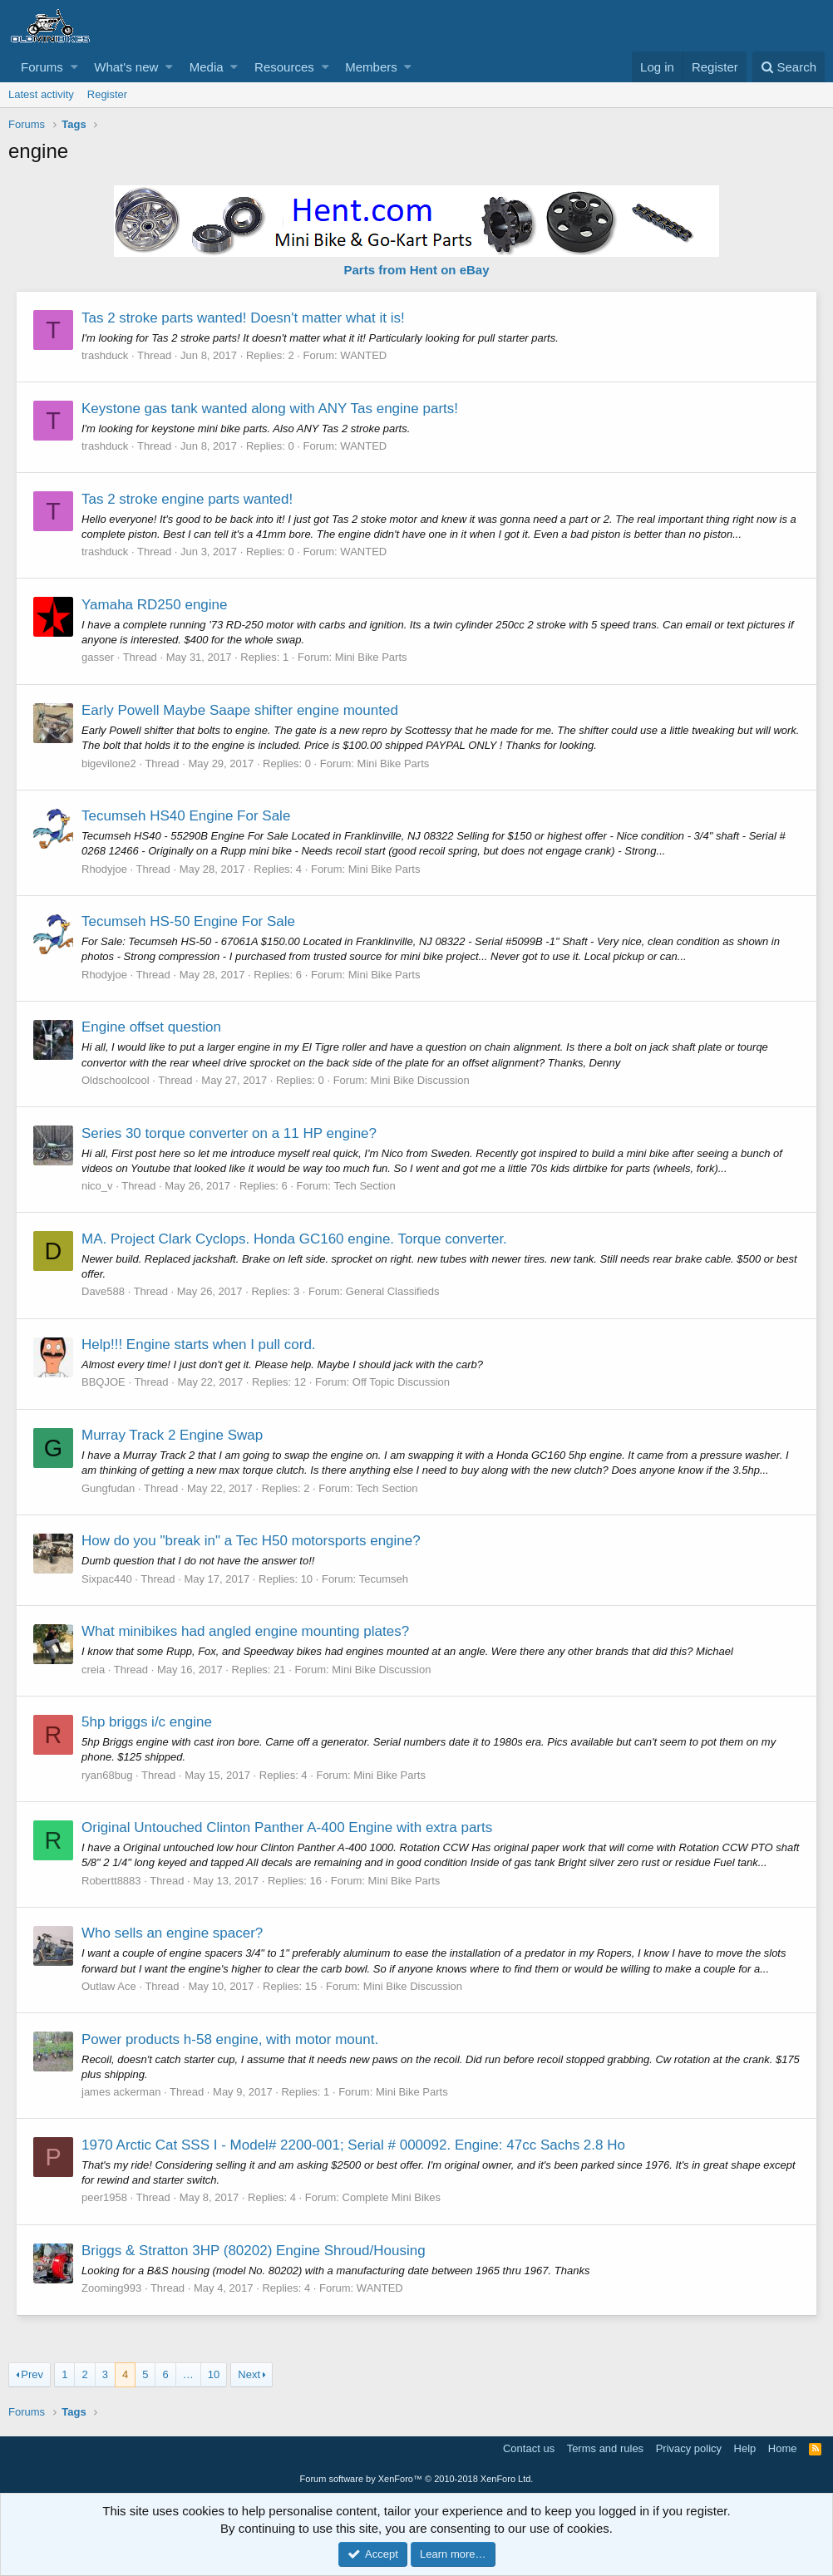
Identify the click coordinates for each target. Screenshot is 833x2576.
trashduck (105, 355)
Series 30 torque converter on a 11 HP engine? (229, 1133)
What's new (126, 67)
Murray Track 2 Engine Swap (173, 1435)
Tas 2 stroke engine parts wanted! (187, 499)
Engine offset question (152, 1027)
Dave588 (104, 1291)
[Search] (788, 67)
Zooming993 (112, 2288)
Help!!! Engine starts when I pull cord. (199, 1344)
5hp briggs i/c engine (147, 1722)
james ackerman (121, 2092)
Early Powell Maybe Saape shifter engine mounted (240, 710)
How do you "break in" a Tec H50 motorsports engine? (251, 1541)
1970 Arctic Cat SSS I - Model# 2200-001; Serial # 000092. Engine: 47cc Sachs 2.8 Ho (354, 2145)
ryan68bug (107, 1775)
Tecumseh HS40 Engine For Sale (186, 816)
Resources (284, 67)
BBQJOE (104, 1382)
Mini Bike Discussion (420, 1080)
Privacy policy (689, 2448)
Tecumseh (384, 1579)
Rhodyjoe (105, 869)
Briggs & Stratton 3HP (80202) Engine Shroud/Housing (254, 2250)
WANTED (364, 355)
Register (107, 94)
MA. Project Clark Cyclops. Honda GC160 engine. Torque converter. (295, 1239)
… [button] (188, 2374)
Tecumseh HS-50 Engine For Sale (189, 921)
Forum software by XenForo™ (417, 2479)
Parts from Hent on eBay (416, 270)
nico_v (98, 1186)
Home (782, 2448)
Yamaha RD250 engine (155, 605)
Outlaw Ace (109, 1986)
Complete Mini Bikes (392, 2197)
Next (249, 2374)
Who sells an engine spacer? (173, 1933)
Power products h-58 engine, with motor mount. (230, 2039)
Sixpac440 (107, 1579)
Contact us (529, 2448)
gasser (98, 657)
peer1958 (105, 2197)
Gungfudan (109, 1488)
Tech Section (365, 1186)
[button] (74, 67)
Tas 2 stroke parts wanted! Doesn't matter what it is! (244, 318)
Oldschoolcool (116, 1080)
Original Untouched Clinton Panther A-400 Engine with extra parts (287, 1827)
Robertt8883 (112, 1880)
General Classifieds (394, 1291)
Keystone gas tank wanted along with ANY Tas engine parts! (270, 408)
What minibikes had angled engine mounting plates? (246, 1631)
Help (745, 2448)
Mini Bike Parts (372, 657)
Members (371, 67)
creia (94, 1669)
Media (207, 67)
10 (213, 2374)
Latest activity (41, 94)
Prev (32, 2374)
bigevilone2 (109, 763)
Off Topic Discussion (402, 1382)
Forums (42, 67)
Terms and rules (605, 2448)
